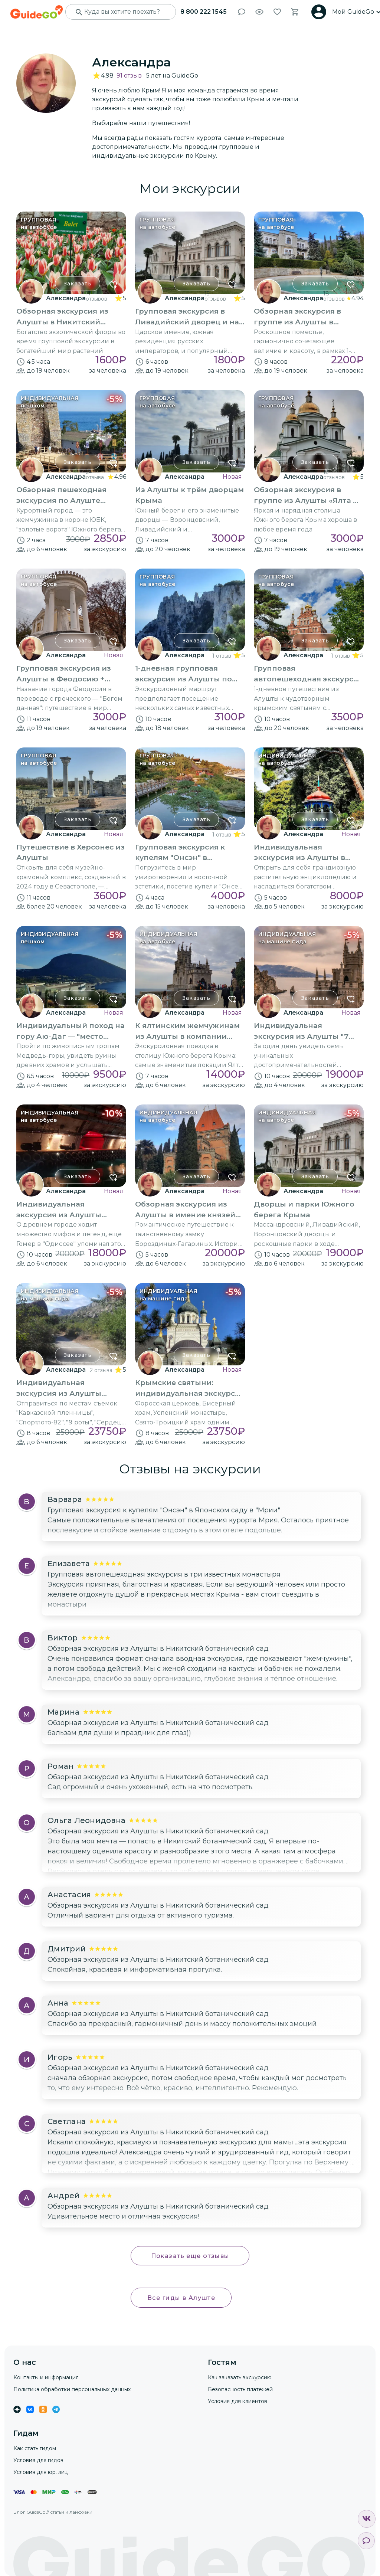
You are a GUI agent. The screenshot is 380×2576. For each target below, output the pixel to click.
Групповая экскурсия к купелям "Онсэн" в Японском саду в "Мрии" (164, 1510)
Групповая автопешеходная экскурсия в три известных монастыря (164, 1574)
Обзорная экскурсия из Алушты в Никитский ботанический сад (158, 1648)
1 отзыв (221, 655)
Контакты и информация (46, 2377)
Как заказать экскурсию (240, 2377)
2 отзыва (101, 1370)
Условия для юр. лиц (40, 2472)
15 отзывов (215, 296)
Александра (66, 298)
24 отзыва (95, 475)
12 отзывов (334, 475)
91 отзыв (129, 75)
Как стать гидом (34, 2448)
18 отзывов (334, 296)
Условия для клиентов (237, 2401)
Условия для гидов (38, 2460)
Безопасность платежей (240, 2389)
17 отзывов (96, 296)
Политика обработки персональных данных (72, 2389)
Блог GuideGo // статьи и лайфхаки (52, 2512)
